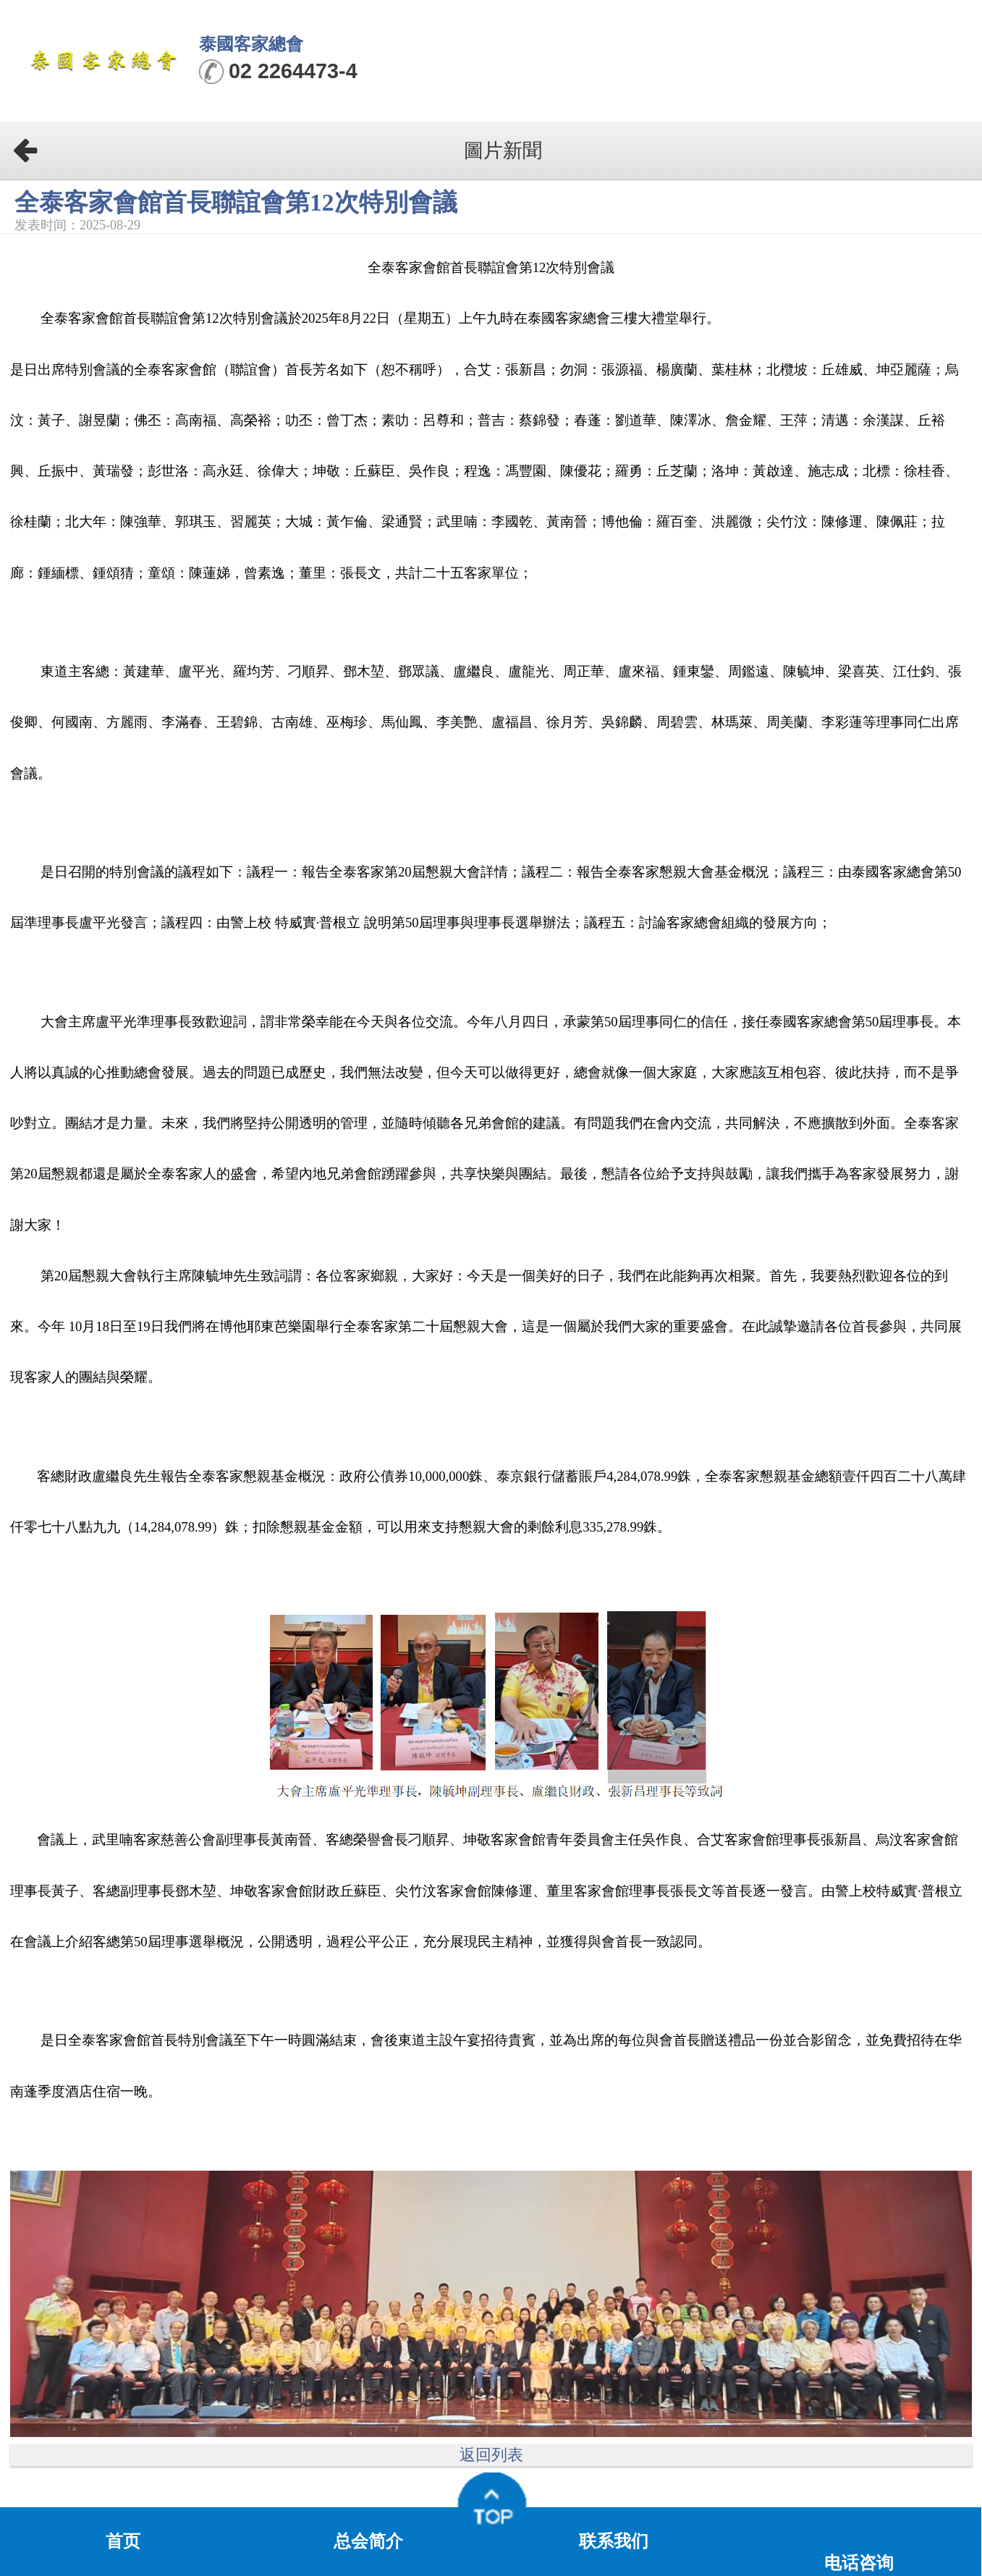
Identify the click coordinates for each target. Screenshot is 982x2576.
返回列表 (491, 2455)
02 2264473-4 (293, 71)
